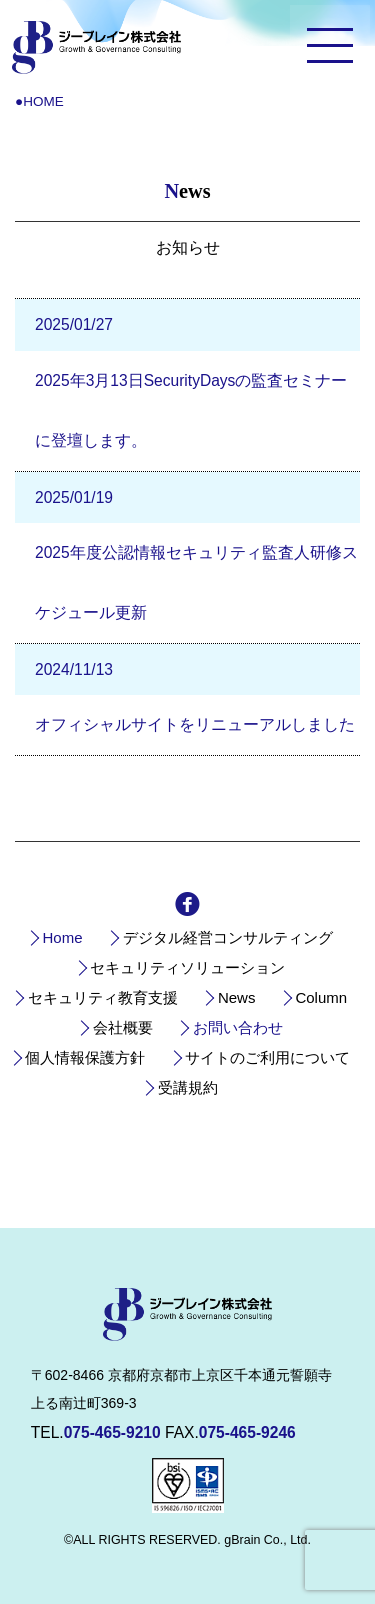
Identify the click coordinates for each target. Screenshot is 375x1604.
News (237, 997)
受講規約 (188, 1087)
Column (321, 997)
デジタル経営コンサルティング (228, 937)
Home (62, 937)
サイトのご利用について (267, 1057)
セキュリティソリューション (187, 967)
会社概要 (123, 1027)
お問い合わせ (238, 1027)
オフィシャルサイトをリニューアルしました (195, 724)
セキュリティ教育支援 (103, 997)
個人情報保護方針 (85, 1057)
